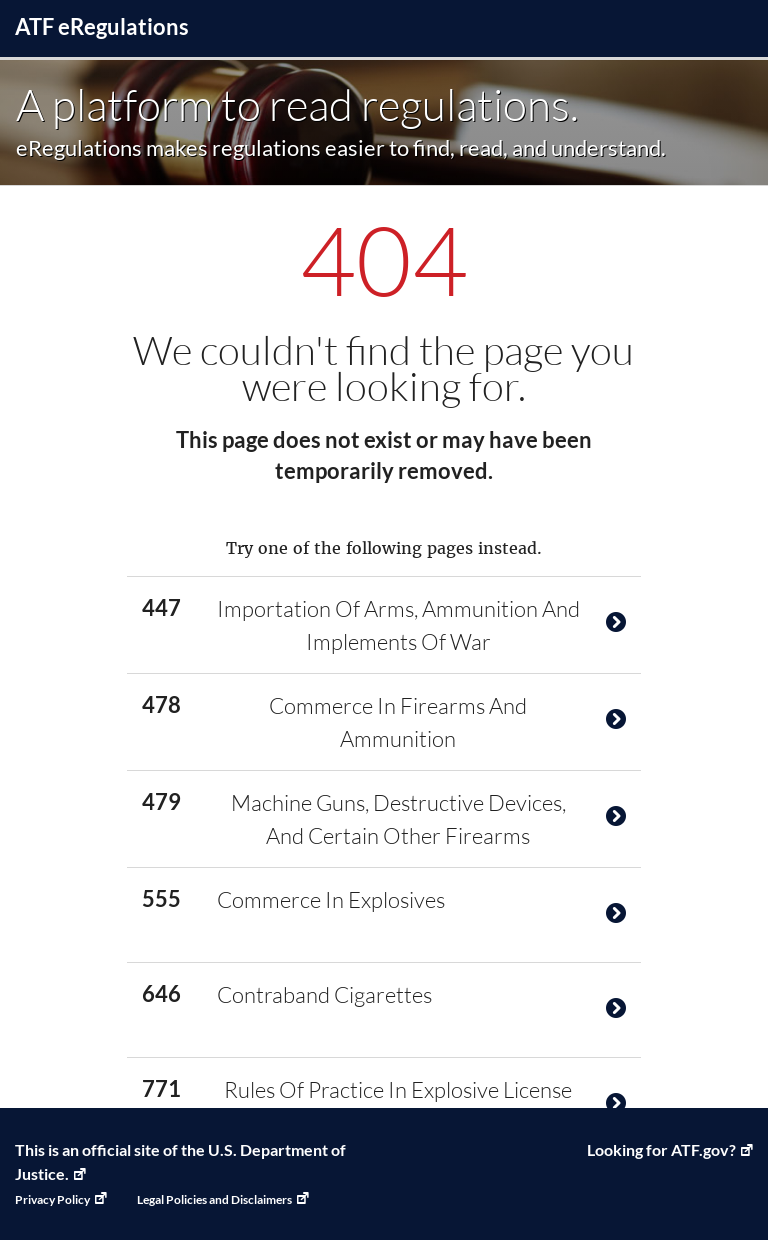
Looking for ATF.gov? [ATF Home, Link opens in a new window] (661, 1149)
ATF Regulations (102, 26)
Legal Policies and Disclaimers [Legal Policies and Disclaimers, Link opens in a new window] (214, 1199)
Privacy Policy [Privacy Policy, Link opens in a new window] (52, 1199)
